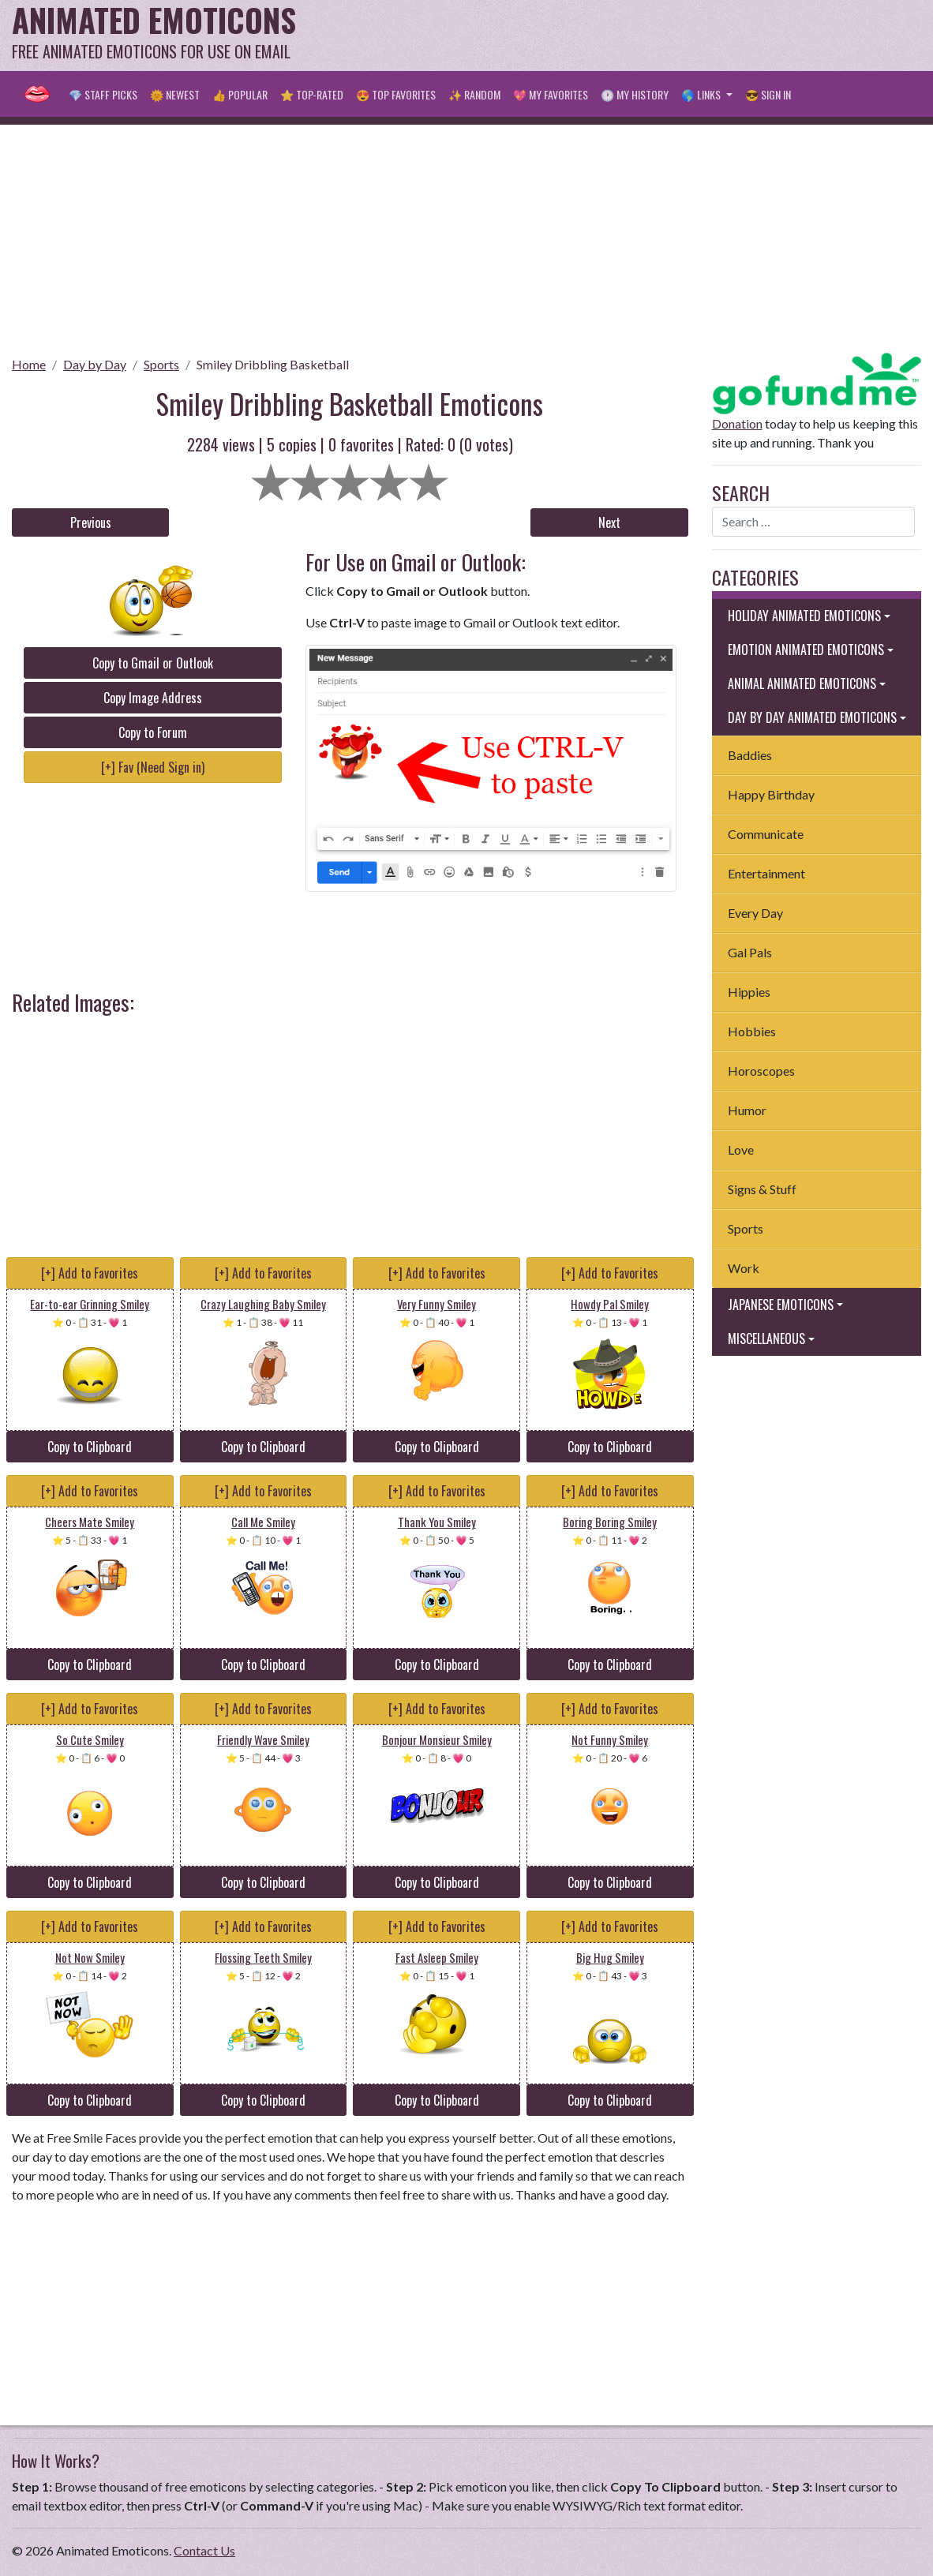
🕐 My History (635, 94)
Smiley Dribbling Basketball (273, 364)
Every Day (755, 912)
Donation (737, 423)
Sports (161, 364)
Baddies (750, 754)
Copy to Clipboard (89, 1446)
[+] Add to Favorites (89, 1273)
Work (743, 1267)
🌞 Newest (175, 94)
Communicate (766, 833)
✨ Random (474, 94)
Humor (747, 1110)
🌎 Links (702, 94)
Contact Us (204, 2550)
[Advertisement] (634, 35)
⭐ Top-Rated (311, 94)
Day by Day (94, 364)
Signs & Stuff (762, 1188)
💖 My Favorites (550, 94)
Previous (90, 522)
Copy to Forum (152, 732)
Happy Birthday (771, 794)
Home (29, 364)
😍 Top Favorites (396, 94)
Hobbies (752, 1031)
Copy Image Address (152, 697)
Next (609, 522)
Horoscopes (761, 1070)
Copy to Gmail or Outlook (152, 662)
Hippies (749, 991)
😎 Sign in (768, 94)
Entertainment (766, 873)
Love (741, 1149)
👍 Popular (240, 94)
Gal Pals (750, 952)
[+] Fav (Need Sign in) (152, 767)
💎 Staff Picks (103, 94)
